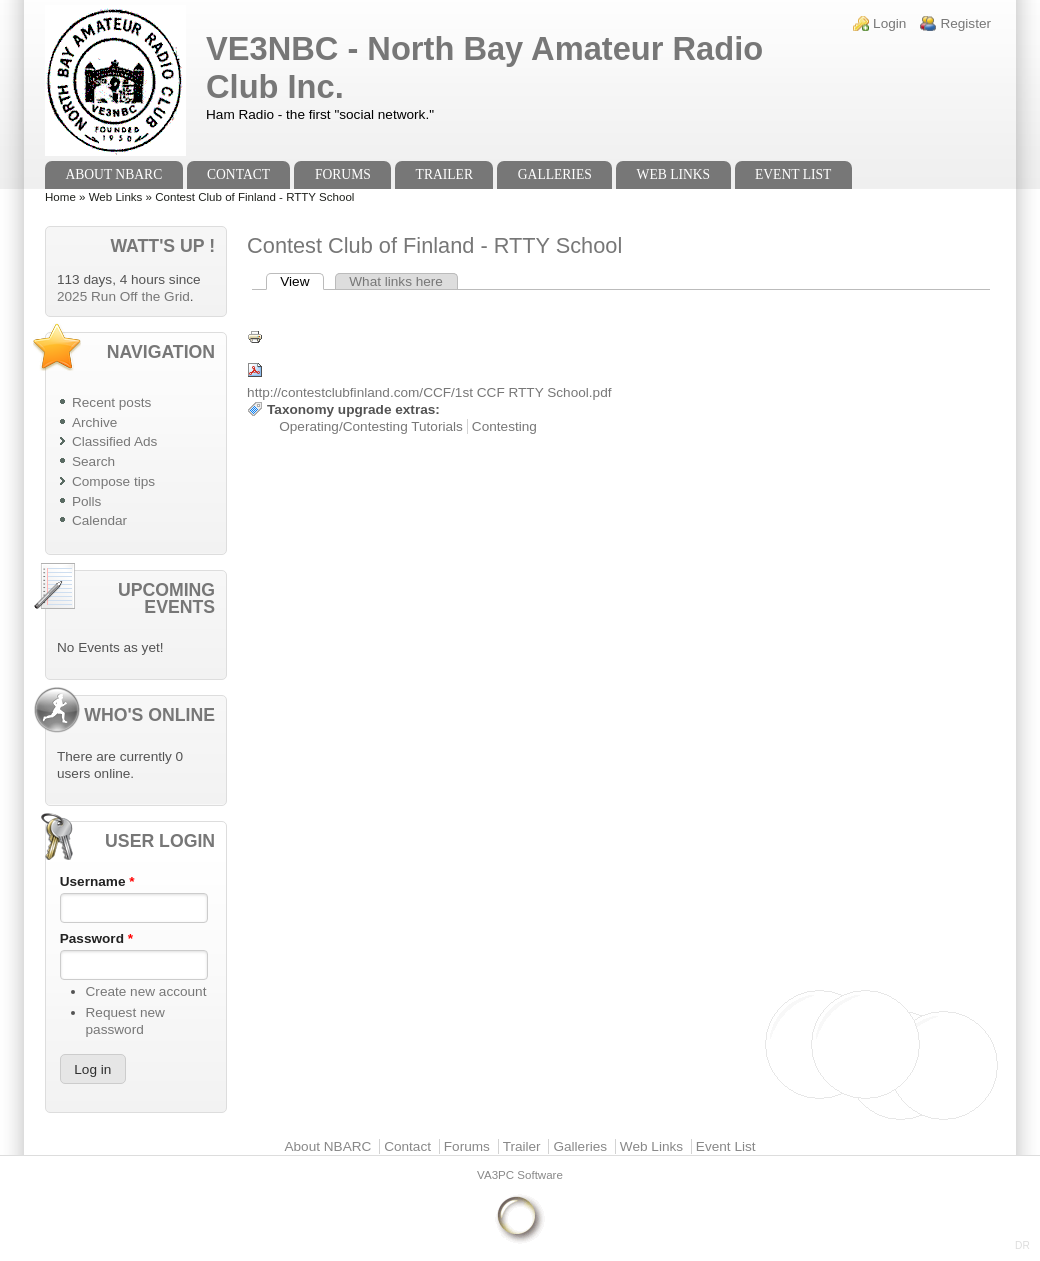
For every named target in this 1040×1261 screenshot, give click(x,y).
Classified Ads (114, 441)
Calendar (99, 520)
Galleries (555, 174)
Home (60, 197)
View (302, 281)
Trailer (444, 174)
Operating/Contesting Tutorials (371, 426)
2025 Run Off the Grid (123, 296)
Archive (94, 422)
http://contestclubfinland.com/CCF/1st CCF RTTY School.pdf (429, 392)
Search (93, 461)
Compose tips (113, 481)
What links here (396, 281)
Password (96, 938)
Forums (343, 174)
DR (1022, 1245)
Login (889, 23)
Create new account (146, 991)
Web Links (674, 174)
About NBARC (113, 174)
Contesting (504, 426)
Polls (86, 501)
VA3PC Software (520, 1175)
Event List (793, 174)
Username (97, 881)
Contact (238, 174)
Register (965, 23)
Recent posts (111, 402)
